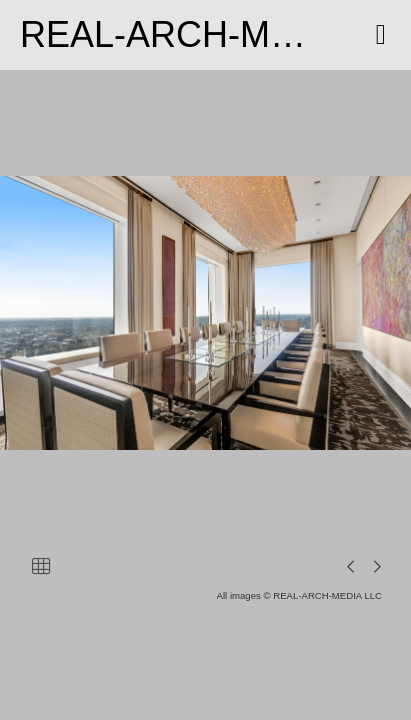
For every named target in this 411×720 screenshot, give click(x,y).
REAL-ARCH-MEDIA (187, 34)
